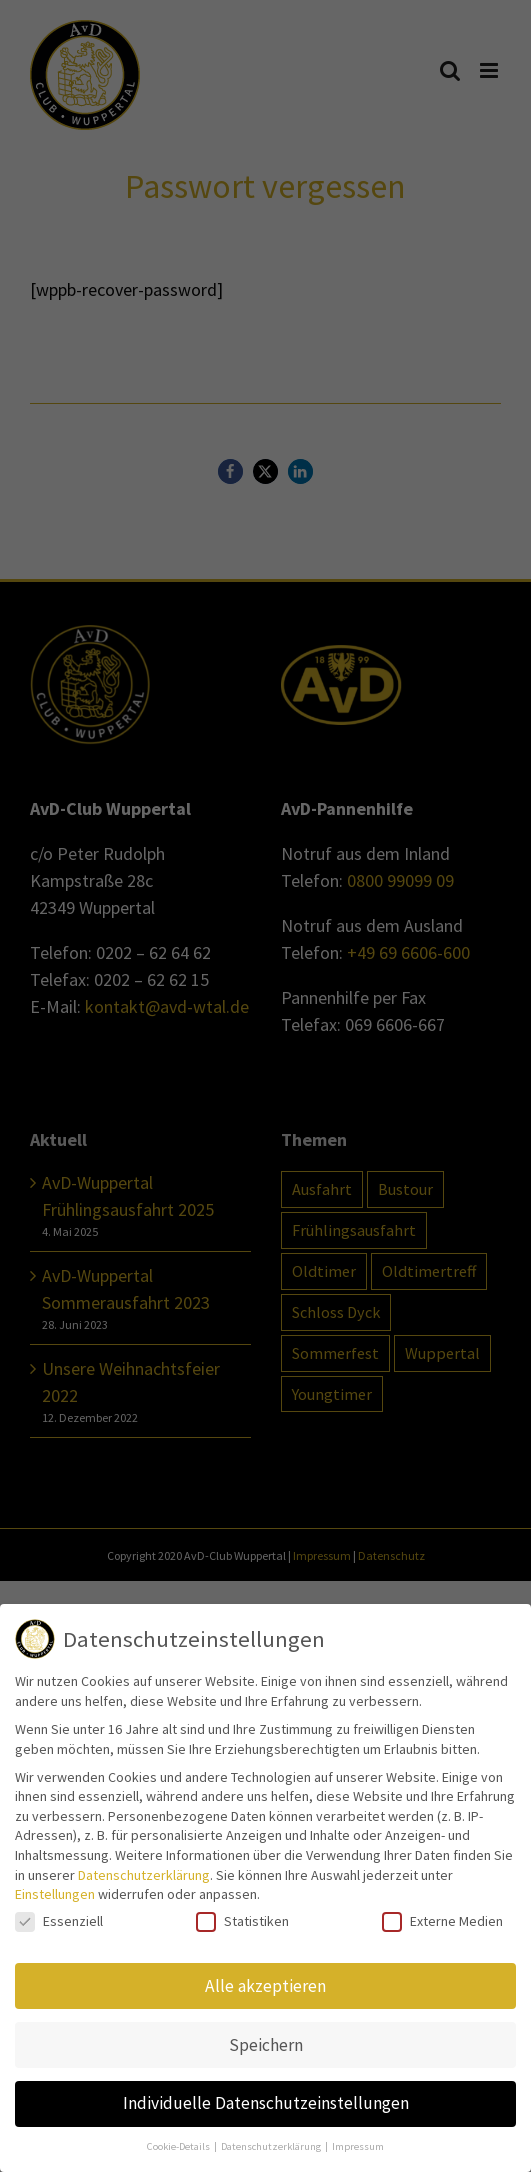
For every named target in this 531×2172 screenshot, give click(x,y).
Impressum (358, 2146)
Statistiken (242, 1921)
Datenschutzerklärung (144, 1875)
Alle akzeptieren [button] (265, 1986)
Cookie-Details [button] (179, 2146)
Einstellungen (55, 1894)
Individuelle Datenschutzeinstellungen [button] (266, 2103)
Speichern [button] (266, 2045)
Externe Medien (442, 1921)
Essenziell (59, 1921)
